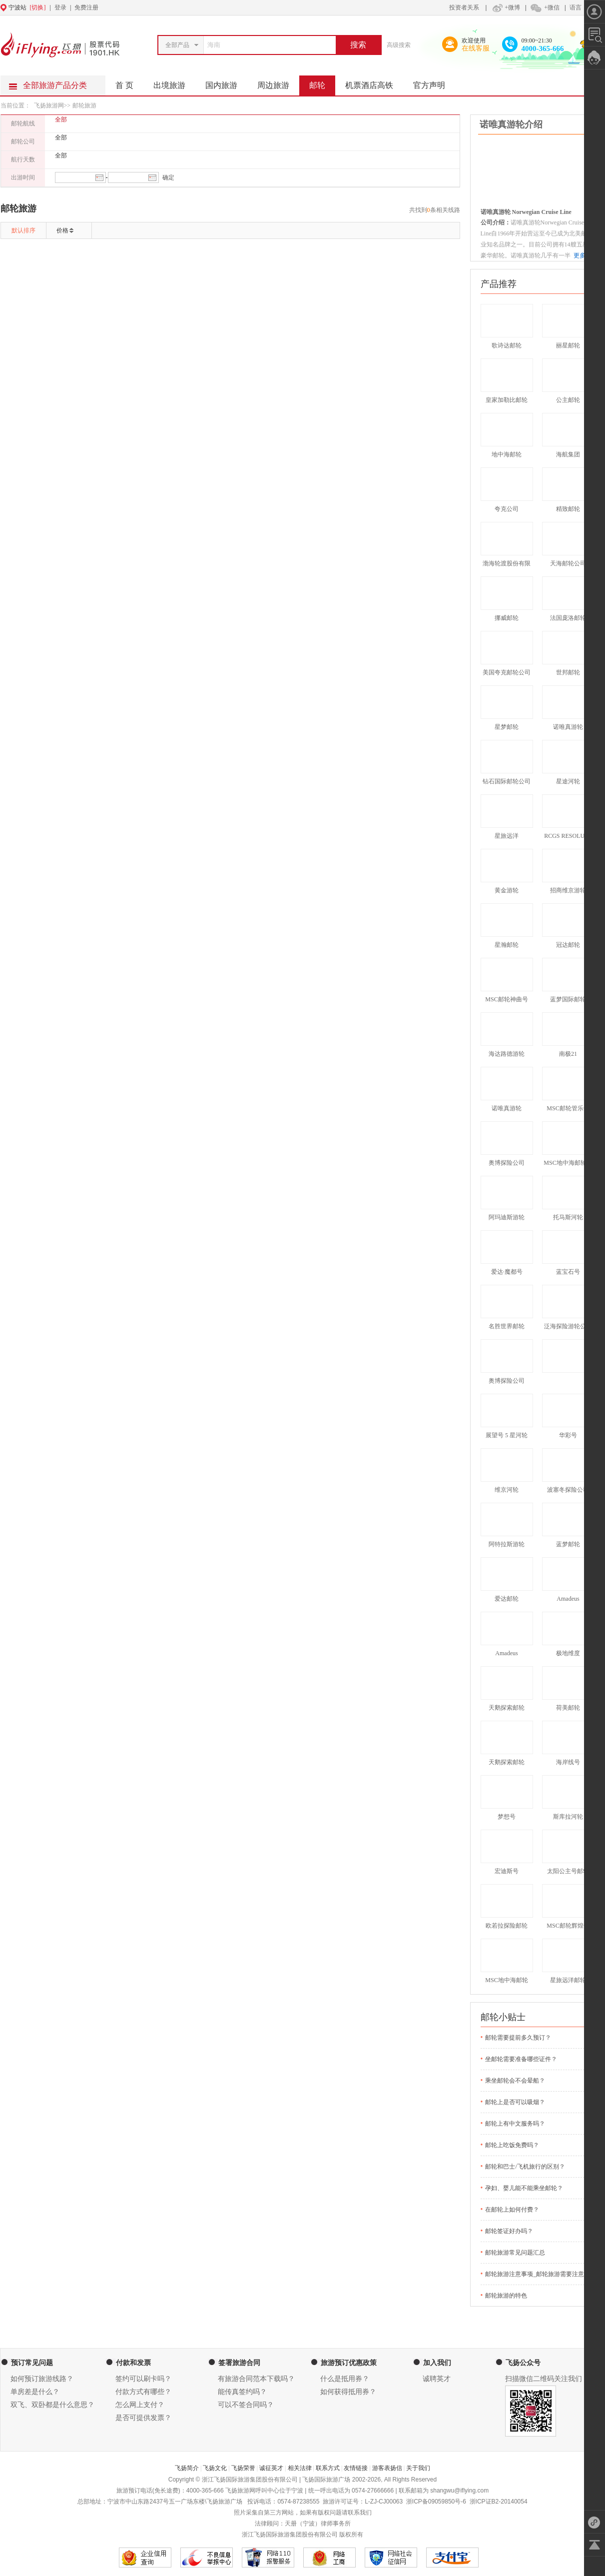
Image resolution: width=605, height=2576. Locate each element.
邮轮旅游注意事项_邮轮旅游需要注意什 (537, 2274)
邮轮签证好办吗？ (509, 2231)
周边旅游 (278, 82)
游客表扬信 (387, 2468)
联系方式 (328, 2468)
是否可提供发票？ (143, 2418)
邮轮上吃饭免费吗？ (512, 2145)
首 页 (124, 85)
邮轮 (322, 82)
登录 (60, 7)
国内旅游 (226, 82)
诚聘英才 (437, 2379)
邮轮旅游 (84, 105)
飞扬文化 (215, 2468)
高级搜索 (399, 44)
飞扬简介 (187, 2468)
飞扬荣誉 (243, 2468)
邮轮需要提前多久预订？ (518, 2037)
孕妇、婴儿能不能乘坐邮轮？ (524, 2188)
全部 (61, 119)
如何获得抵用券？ (348, 2392)
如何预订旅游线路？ (41, 2379)
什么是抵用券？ (344, 2379)
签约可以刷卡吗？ (143, 2379)
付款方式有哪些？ (143, 2392)
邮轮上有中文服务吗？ (515, 2123)
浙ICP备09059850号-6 (436, 2501)
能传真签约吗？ (242, 2392)
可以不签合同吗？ (246, 2405)
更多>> (583, 255)
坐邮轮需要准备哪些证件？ (521, 2059)
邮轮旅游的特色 (506, 2295)
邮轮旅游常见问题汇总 (515, 2252)
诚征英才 (271, 2468)
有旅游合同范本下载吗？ (256, 2379)
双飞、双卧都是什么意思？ (52, 2405)
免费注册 (86, 7)
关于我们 (418, 2468)
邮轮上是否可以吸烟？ (515, 2102)
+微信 (545, 7)
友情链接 (356, 2468)
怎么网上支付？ (139, 2405)
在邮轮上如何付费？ (512, 2209)
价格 (62, 230)
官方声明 (434, 82)
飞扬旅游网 (49, 105)
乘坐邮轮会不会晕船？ (515, 2080)
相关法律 (300, 2468)
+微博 (505, 7)
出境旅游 (174, 82)
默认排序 (23, 230)
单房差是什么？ (34, 2392)
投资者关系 (464, 7)
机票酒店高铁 (374, 82)
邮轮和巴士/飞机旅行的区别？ (525, 2166)
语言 (576, 7)
